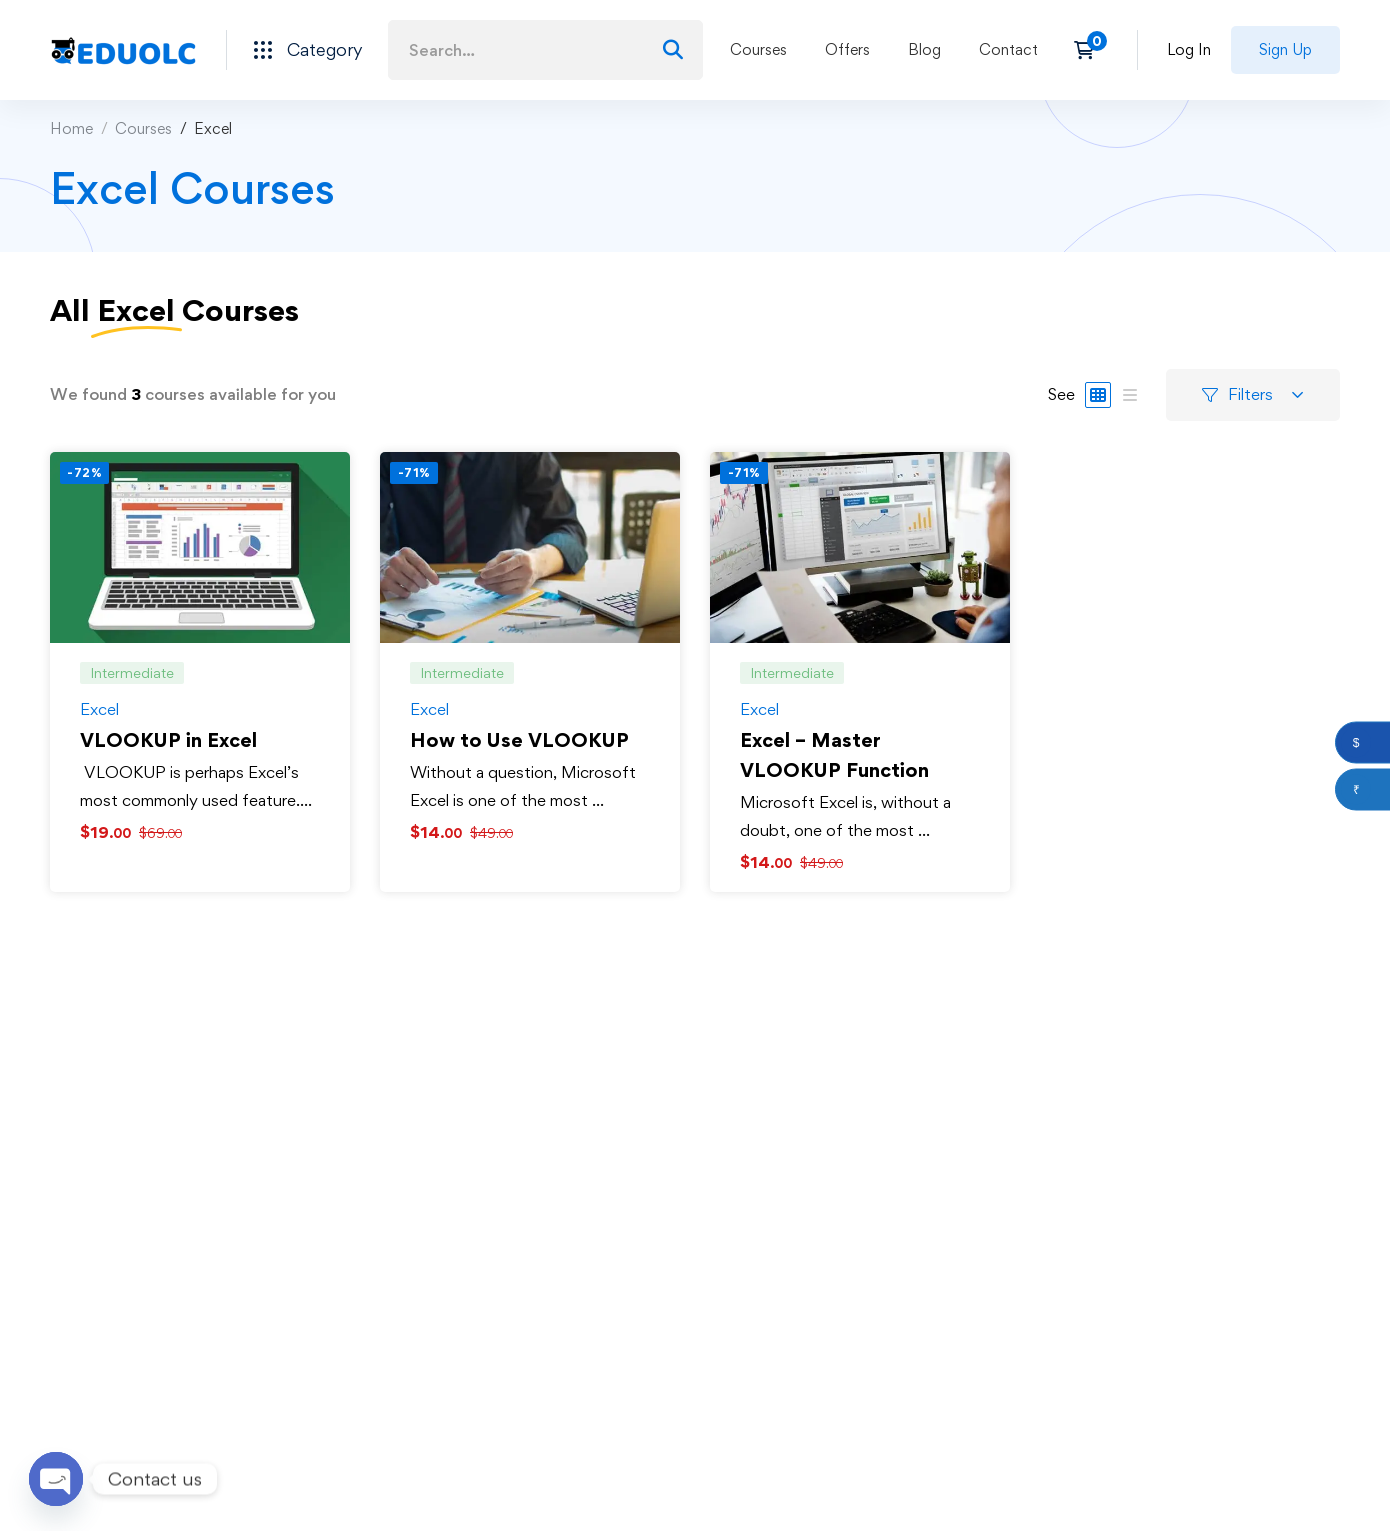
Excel (99, 709)
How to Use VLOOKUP (519, 740)
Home (71, 128)
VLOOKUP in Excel (168, 740)
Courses (143, 128)
